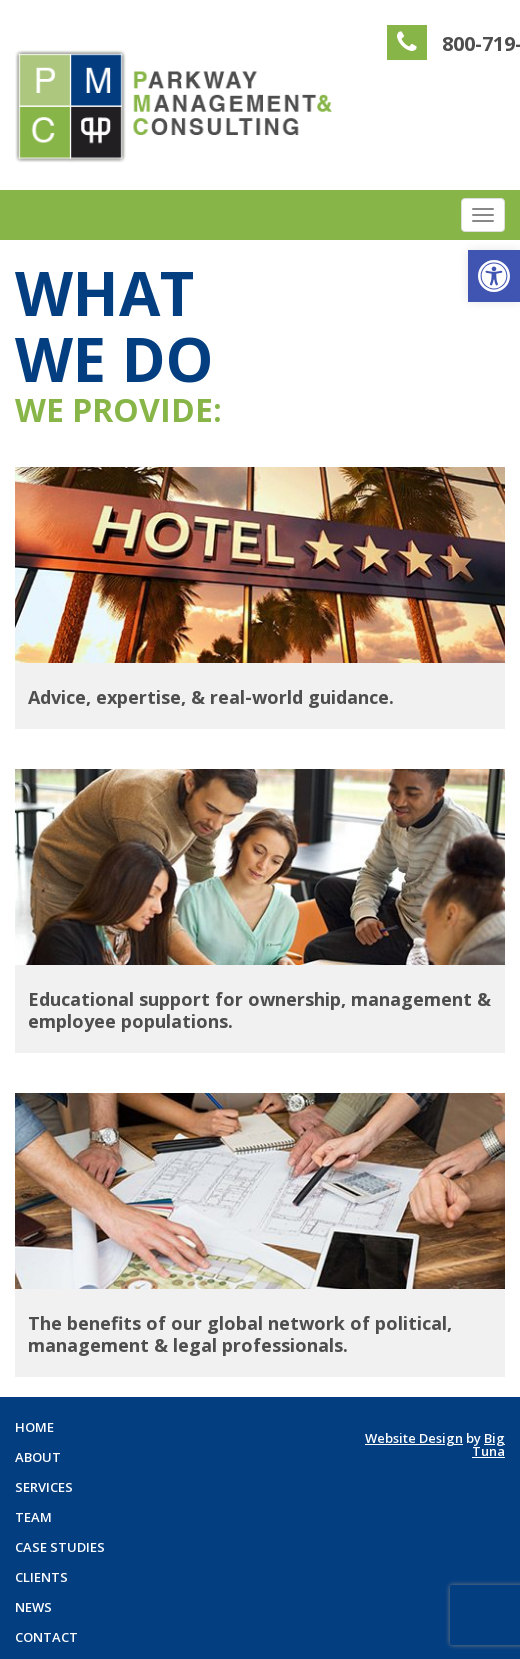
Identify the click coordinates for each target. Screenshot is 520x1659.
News (33, 1607)
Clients (41, 1577)
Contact (46, 1637)
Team (33, 1517)
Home (34, 1427)
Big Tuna (488, 1444)
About (38, 1457)
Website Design (414, 1438)
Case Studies (60, 1547)
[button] (494, 276)
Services (44, 1487)
